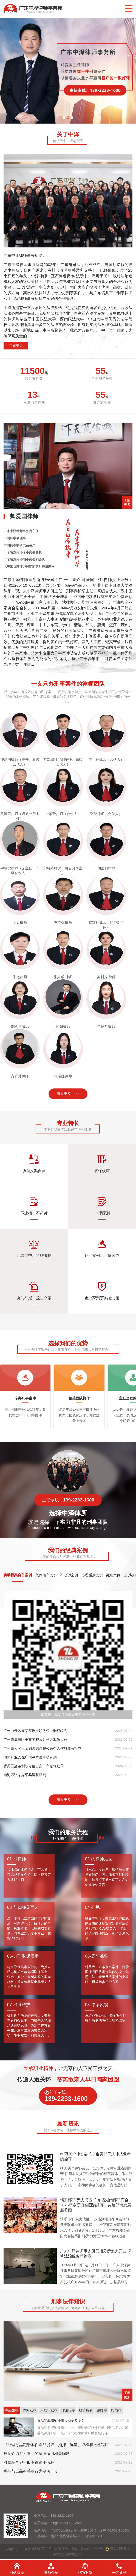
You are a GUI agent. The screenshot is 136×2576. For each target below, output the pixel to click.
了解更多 (16, 346)
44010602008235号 (68, 2554)
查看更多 (68, 1093)
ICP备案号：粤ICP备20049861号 (77, 2549)
